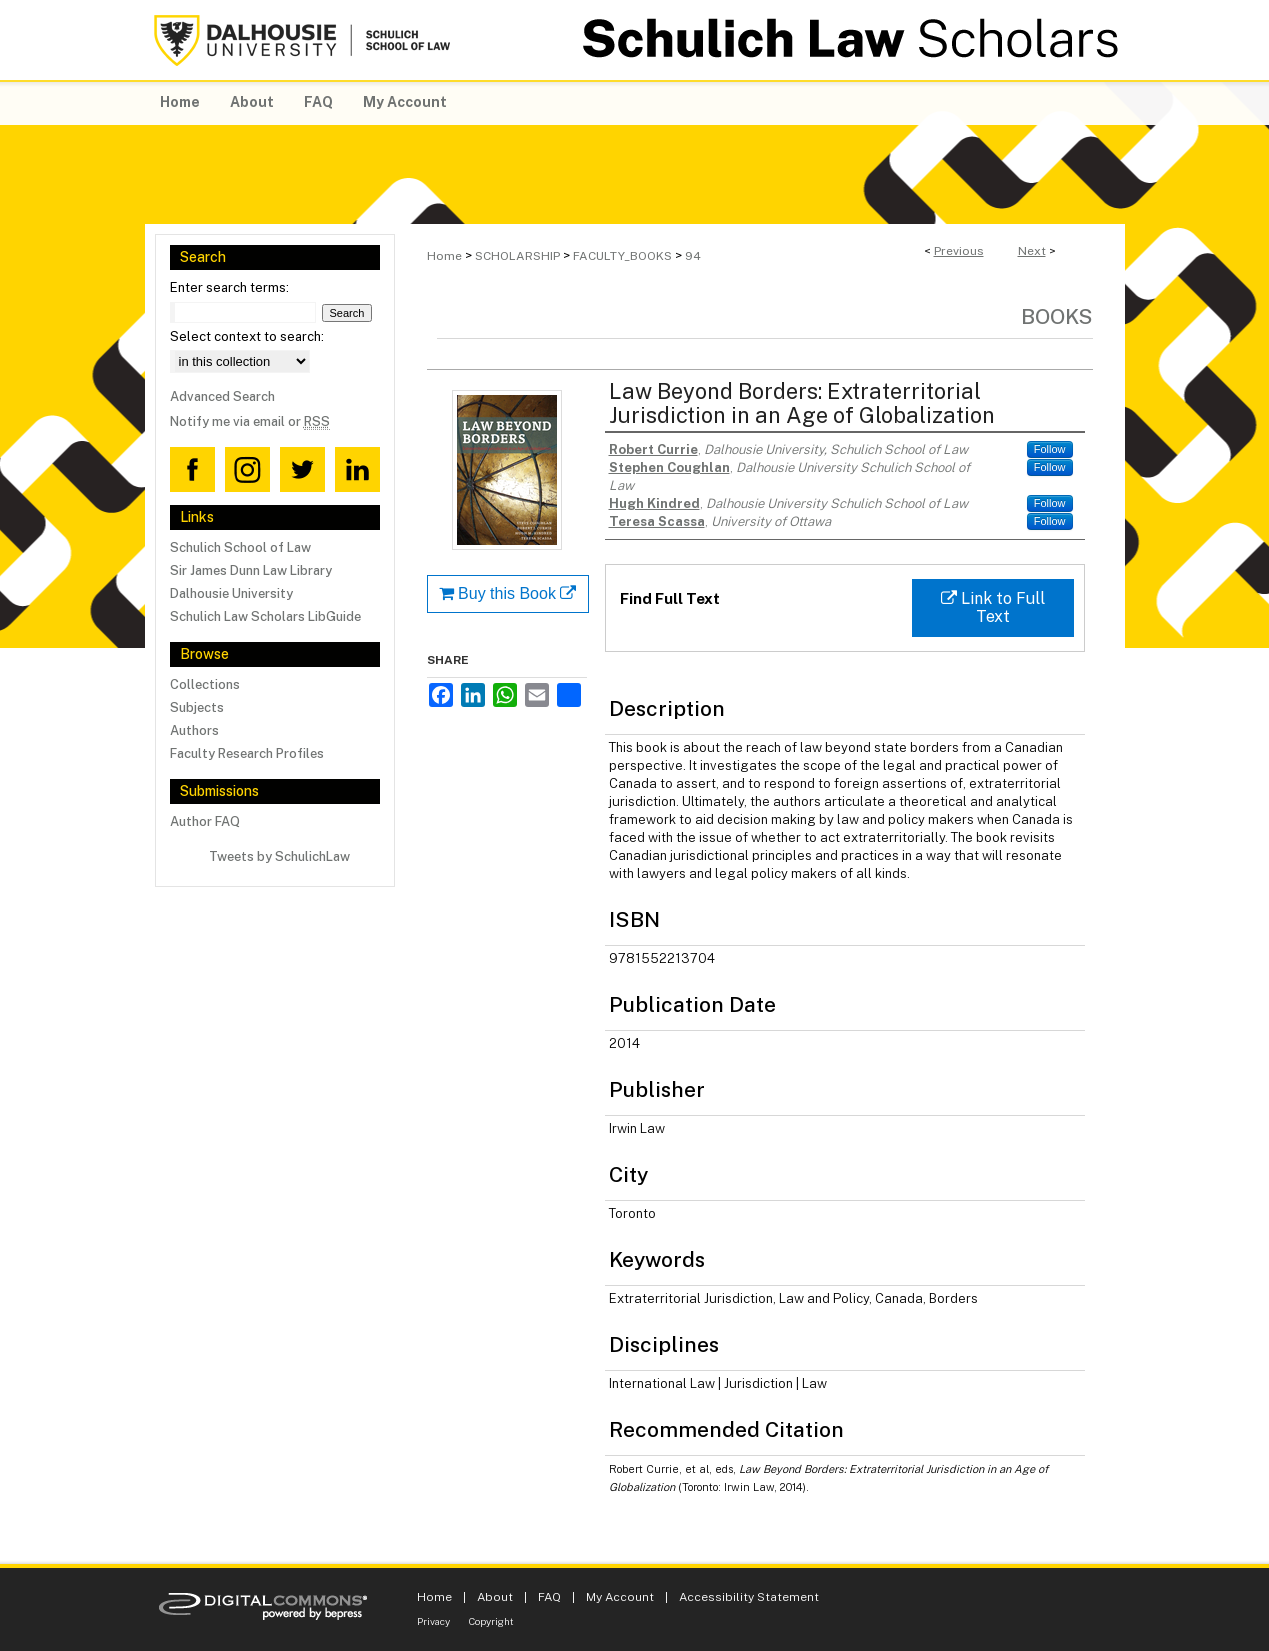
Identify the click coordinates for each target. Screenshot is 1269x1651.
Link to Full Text (993, 607)
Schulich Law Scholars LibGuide (265, 616)
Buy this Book (508, 593)
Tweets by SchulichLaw (279, 856)
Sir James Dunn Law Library (251, 570)
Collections (205, 684)
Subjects (197, 707)
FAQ (549, 1597)
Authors (194, 730)
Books (1057, 316)
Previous (959, 251)
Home (444, 256)
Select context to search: (247, 336)
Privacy (433, 1621)
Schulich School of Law (240, 547)
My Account (620, 1597)
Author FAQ (205, 821)
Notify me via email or (250, 421)
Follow (1050, 449)
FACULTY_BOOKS (622, 256)
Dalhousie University (231, 593)
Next (1032, 251)
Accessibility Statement (749, 1597)
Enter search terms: (229, 287)
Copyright (491, 1621)
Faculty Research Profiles (247, 753)
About (495, 1597)
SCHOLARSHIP (517, 256)
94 (693, 256)
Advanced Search (222, 396)
